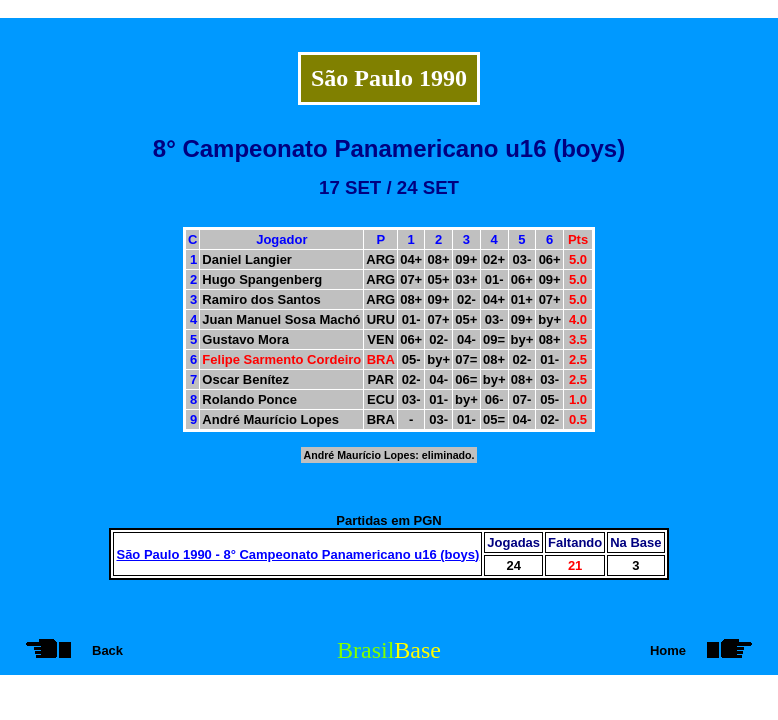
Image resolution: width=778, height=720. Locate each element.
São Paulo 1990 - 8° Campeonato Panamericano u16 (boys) (297, 554)
